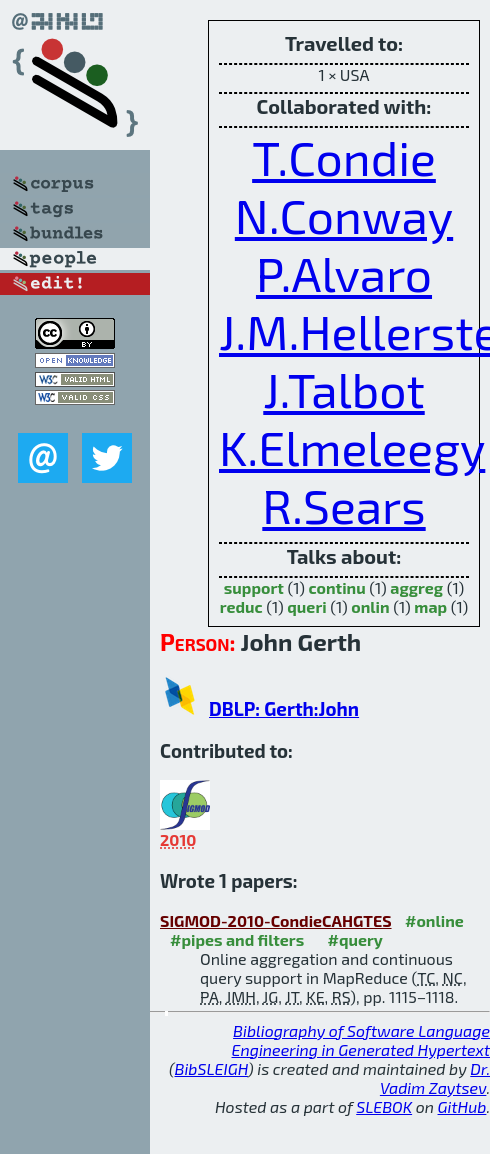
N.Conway (344, 215)
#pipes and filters (237, 939)
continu (337, 587)
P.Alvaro (344, 273)
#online (434, 920)
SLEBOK (384, 1106)
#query (355, 939)
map (430, 606)
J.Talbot (343, 389)
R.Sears (343, 505)
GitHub (462, 1106)
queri (306, 606)
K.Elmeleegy (352, 447)
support (254, 587)
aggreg (416, 587)
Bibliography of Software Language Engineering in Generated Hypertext (361, 1040)
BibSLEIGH (211, 1068)
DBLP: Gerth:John (284, 708)
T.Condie (344, 157)
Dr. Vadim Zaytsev (435, 1078)
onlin (370, 606)
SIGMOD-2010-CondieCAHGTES (276, 920)
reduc (241, 606)
